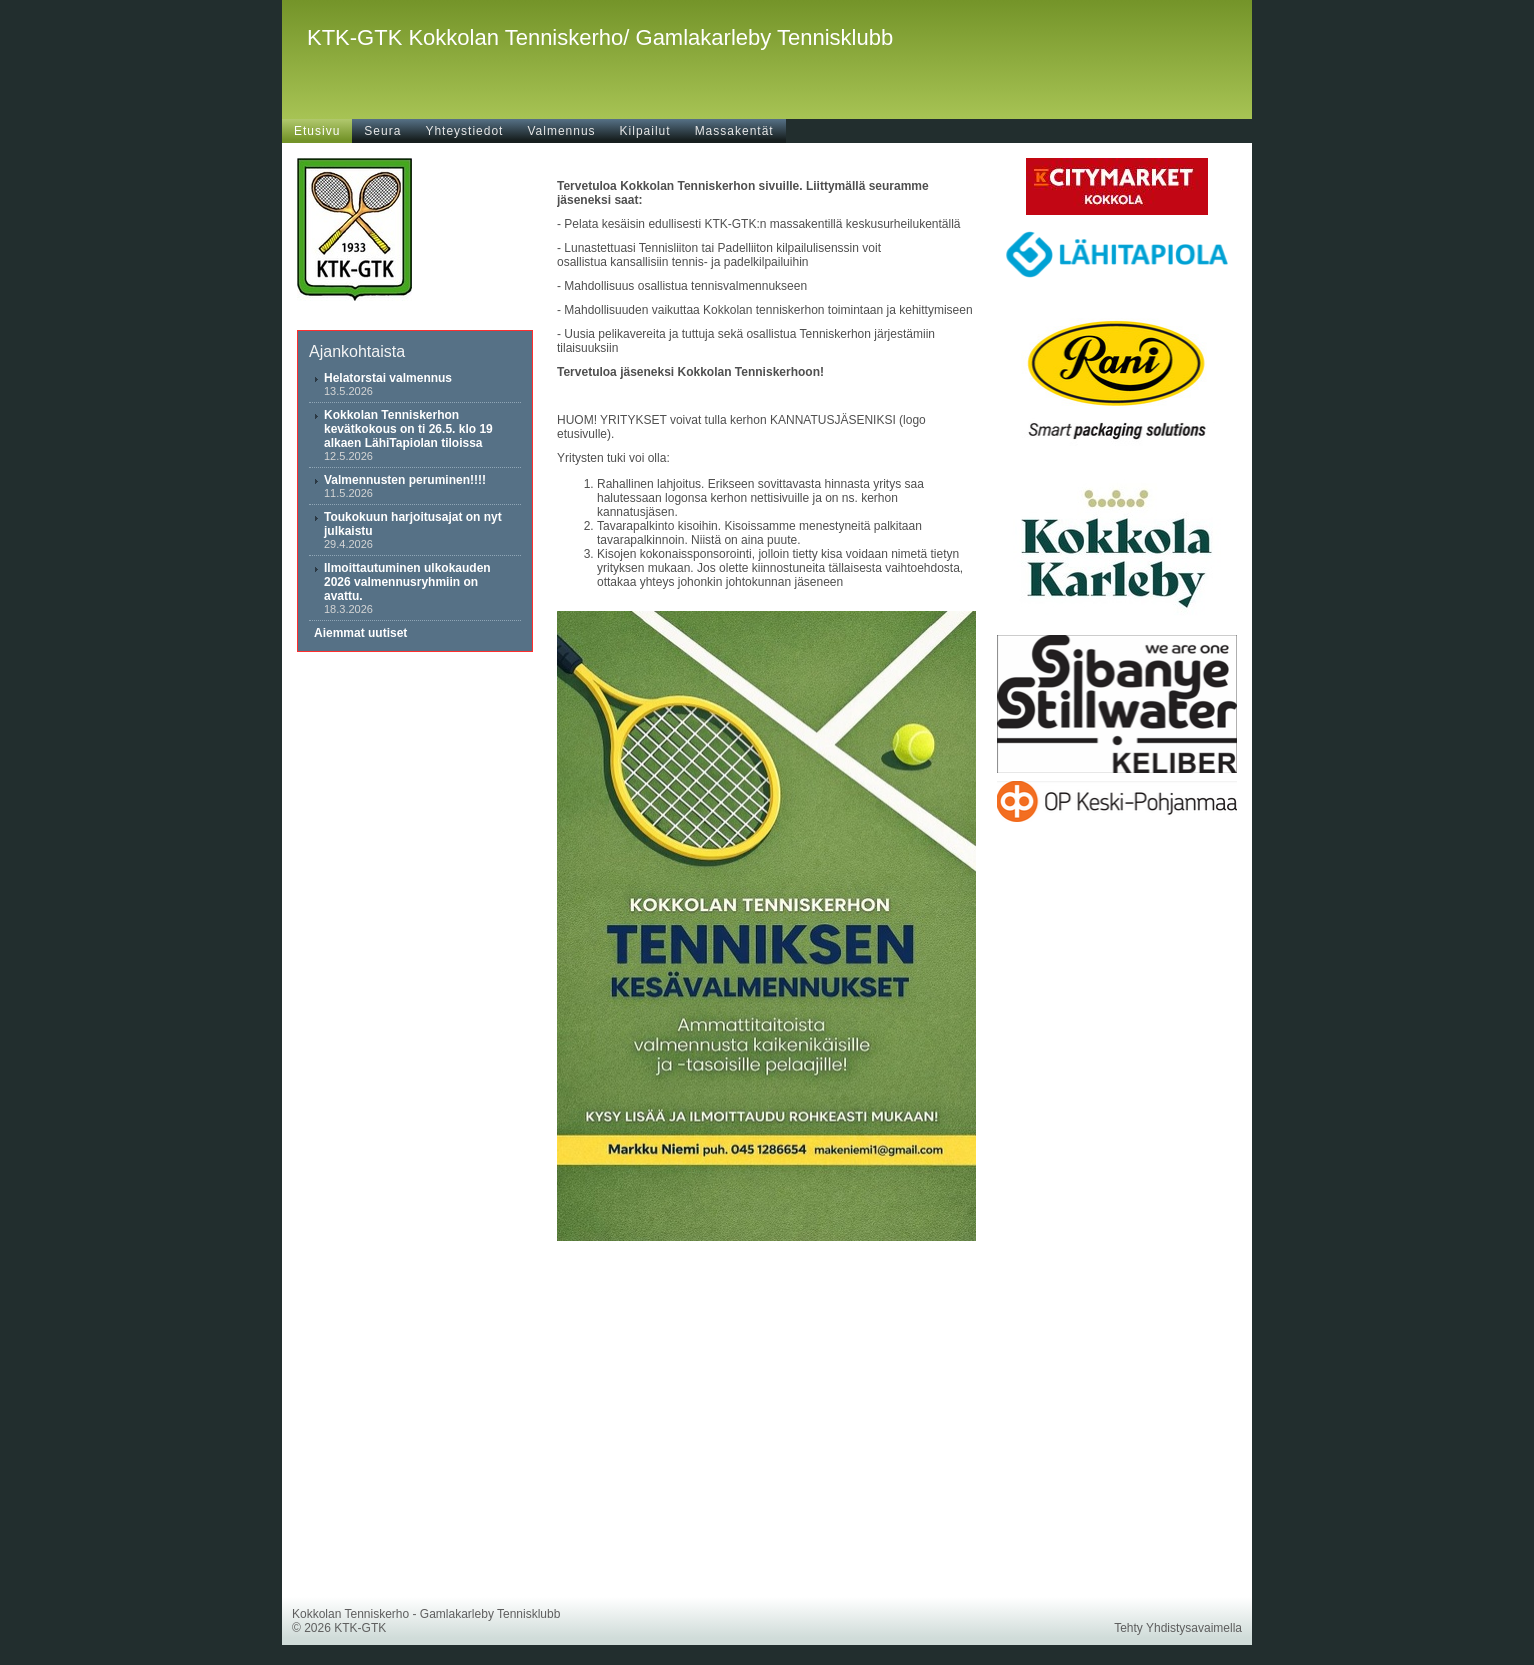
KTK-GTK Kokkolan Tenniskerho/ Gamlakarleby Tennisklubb (600, 37)
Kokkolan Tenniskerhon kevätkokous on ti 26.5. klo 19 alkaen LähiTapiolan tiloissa (408, 429)
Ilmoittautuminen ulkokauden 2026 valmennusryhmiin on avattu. (407, 582)
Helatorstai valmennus (388, 378)
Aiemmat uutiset (360, 633)
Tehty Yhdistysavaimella (1178, 1628)
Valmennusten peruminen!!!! (405, 480)
